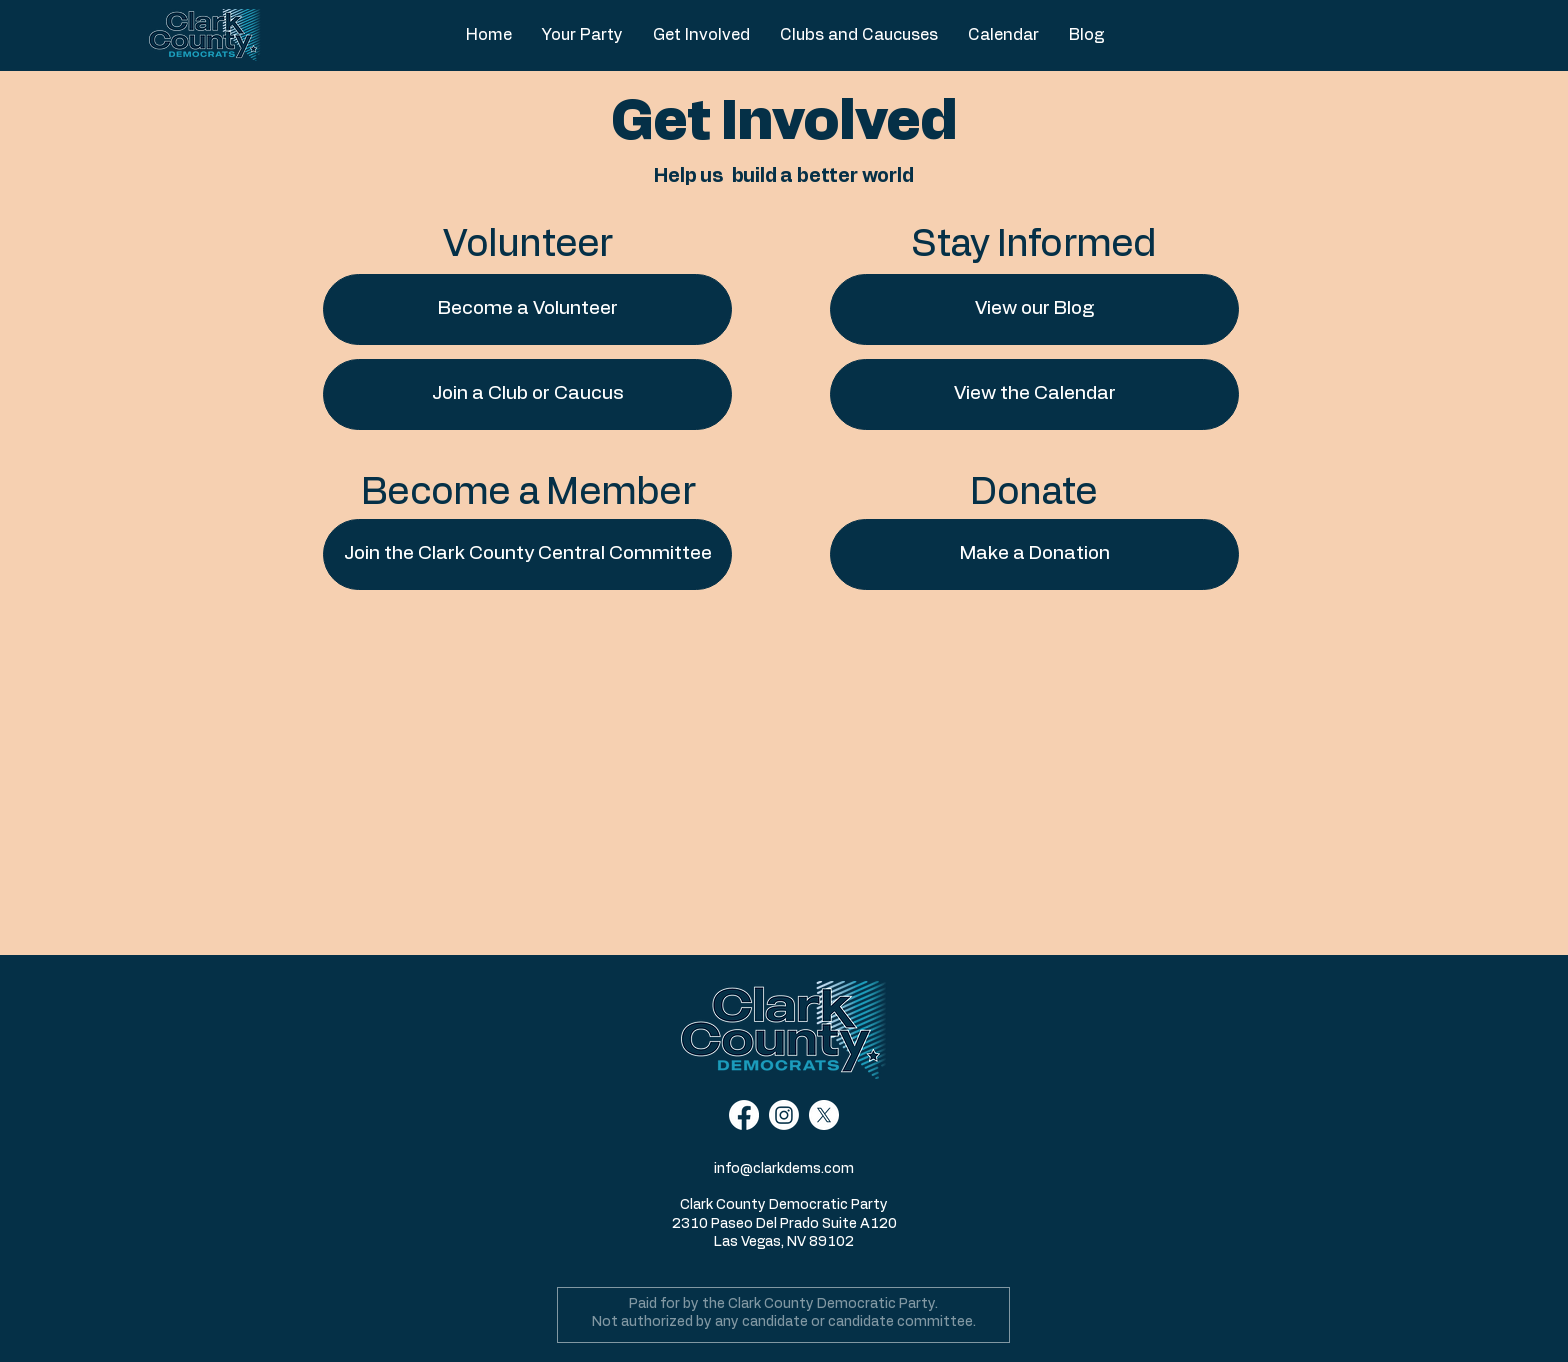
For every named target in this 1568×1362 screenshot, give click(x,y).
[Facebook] (744, 1115)
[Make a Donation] (1034, 554)
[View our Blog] (1034, 309)
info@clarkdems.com (784, 1169)
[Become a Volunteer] (527, 309)
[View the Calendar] (1034, 394)
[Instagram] (784, 1115)
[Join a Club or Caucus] (527, 394)
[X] (824, 1115)
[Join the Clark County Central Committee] (527, 554)
